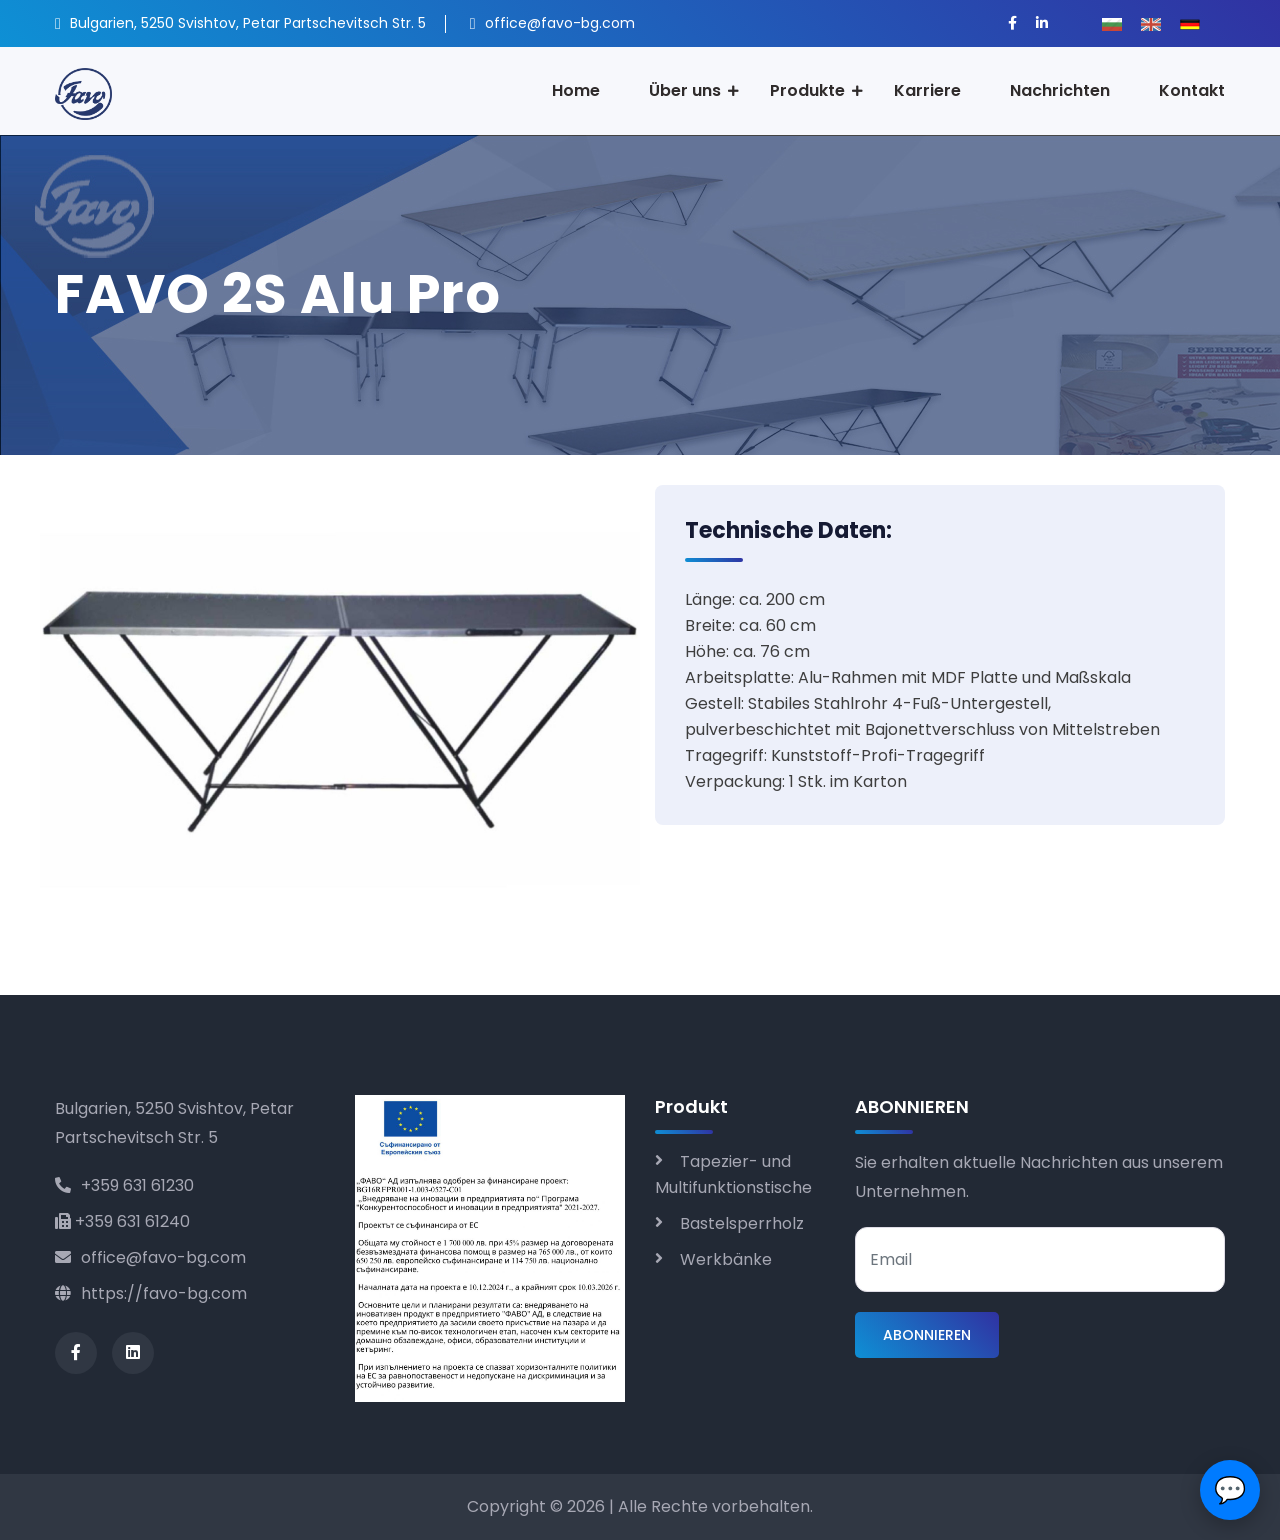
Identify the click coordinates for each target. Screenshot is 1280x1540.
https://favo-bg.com (151, 1293)
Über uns (685, 90)
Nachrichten (1060, 90)
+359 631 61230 (124, 1185)
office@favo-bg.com (150, 1257)
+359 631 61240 (122, 1221)
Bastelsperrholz (742, 1223)
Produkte (807, 90)
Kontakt (1192, 90)
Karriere (927, 90)
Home (576, 90)
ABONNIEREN (927, 1335)
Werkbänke (726, 1259)
